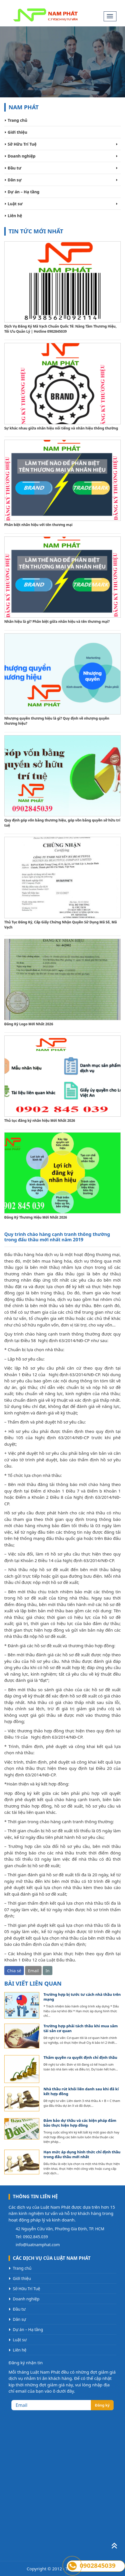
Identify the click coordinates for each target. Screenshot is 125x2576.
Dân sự (15, 180)
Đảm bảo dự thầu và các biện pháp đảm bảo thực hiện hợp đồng (80, 2123)
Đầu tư (14, 168)
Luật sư (15, 203)
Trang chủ (17, 120)
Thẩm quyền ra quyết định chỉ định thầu (80, 2057)
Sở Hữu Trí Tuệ (22, 144)
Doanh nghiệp (22, 156)
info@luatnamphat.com (38, 2244)
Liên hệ (15, 215)
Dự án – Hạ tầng (23, 191)
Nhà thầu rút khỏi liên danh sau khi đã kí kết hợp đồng (81, 2091)
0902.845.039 (35, 2236)
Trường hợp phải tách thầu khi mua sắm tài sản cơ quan (81, 2028)
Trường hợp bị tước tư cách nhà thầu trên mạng (82, 1997)
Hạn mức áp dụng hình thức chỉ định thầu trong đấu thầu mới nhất (82, 2154)
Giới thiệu (17, 132)
